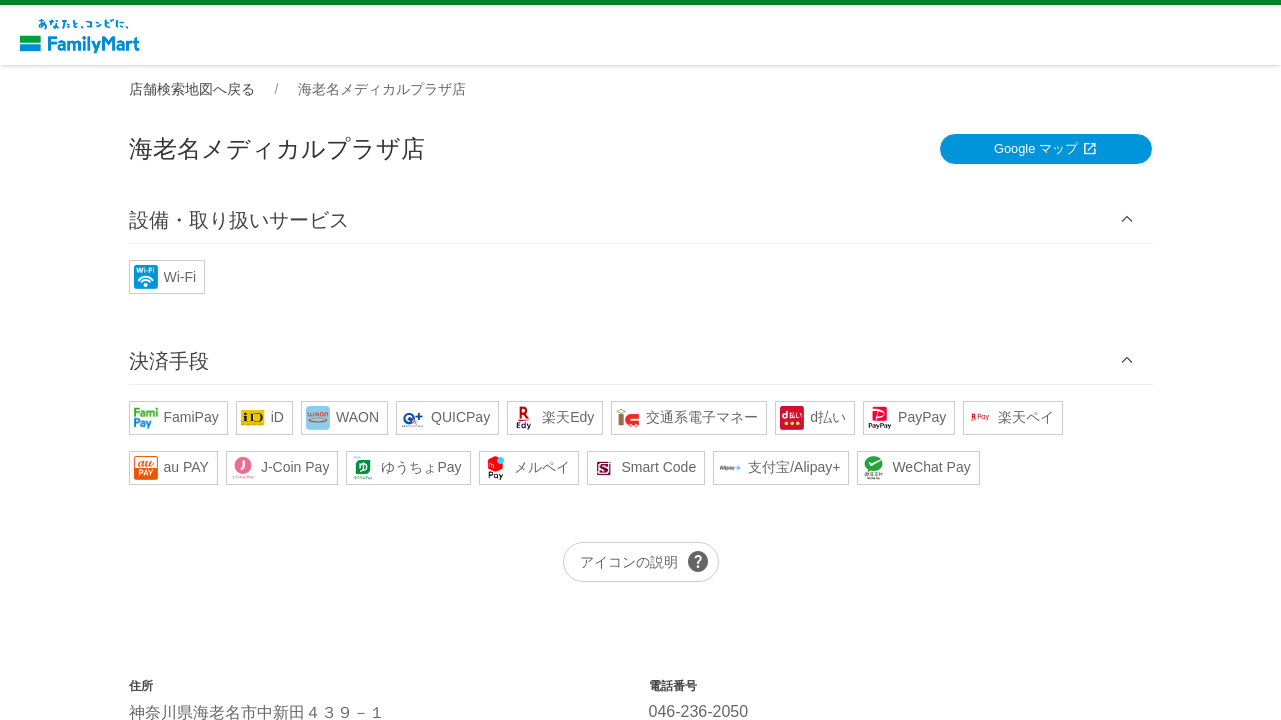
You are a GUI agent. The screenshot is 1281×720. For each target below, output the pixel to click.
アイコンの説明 (645, 562)
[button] (641, 219)
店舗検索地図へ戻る (192, 89)
